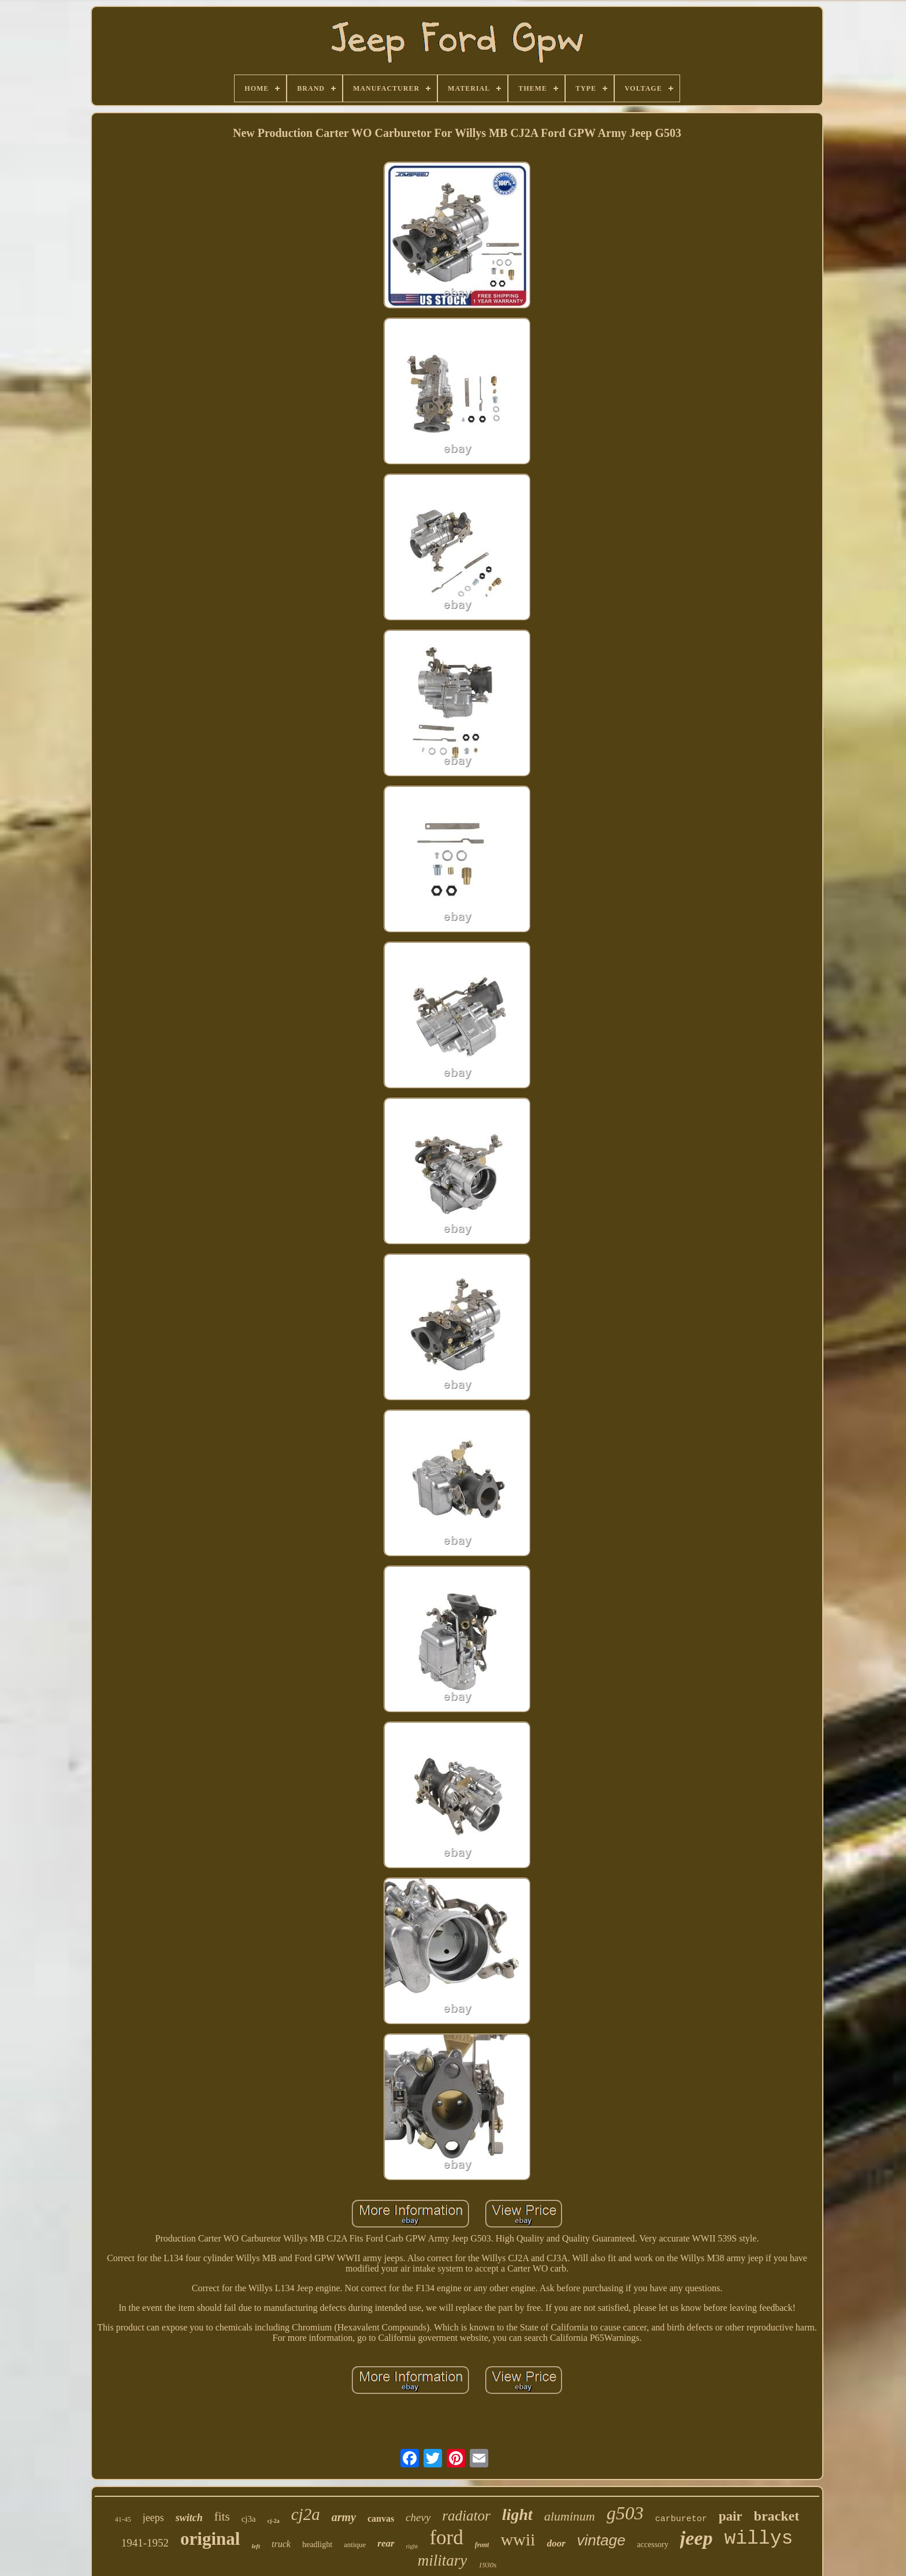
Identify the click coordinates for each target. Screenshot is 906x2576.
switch (189, 2517)
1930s (487, 2564)
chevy (418, 2517)
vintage (601, 2540)
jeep (696, 2538)
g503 (625, 2513)
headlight (317, 2544)
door (556, 2543)
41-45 (123, 2519)
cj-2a (274, 2521)
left (255, 2545)
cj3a (249, 2518)
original (210, 2539)
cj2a (305, 2514)
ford (446, 2537)
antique (355, 2544)
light (517, 2514)
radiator (466, 2515)
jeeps (153, 2517)
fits (222, 2516)
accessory (652, 2544)
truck (281, 2544)
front (482, 2545)
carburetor (681, 2519)
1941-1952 (145, 2543)
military (442, 2560)
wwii (517, 2539)
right (412, 2545)
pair (730, 2516)
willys (758, 2538)
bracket (777, 2515)
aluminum (569, 2516)
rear (385, 2543)
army (344, 2517)
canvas (380, 2518)
